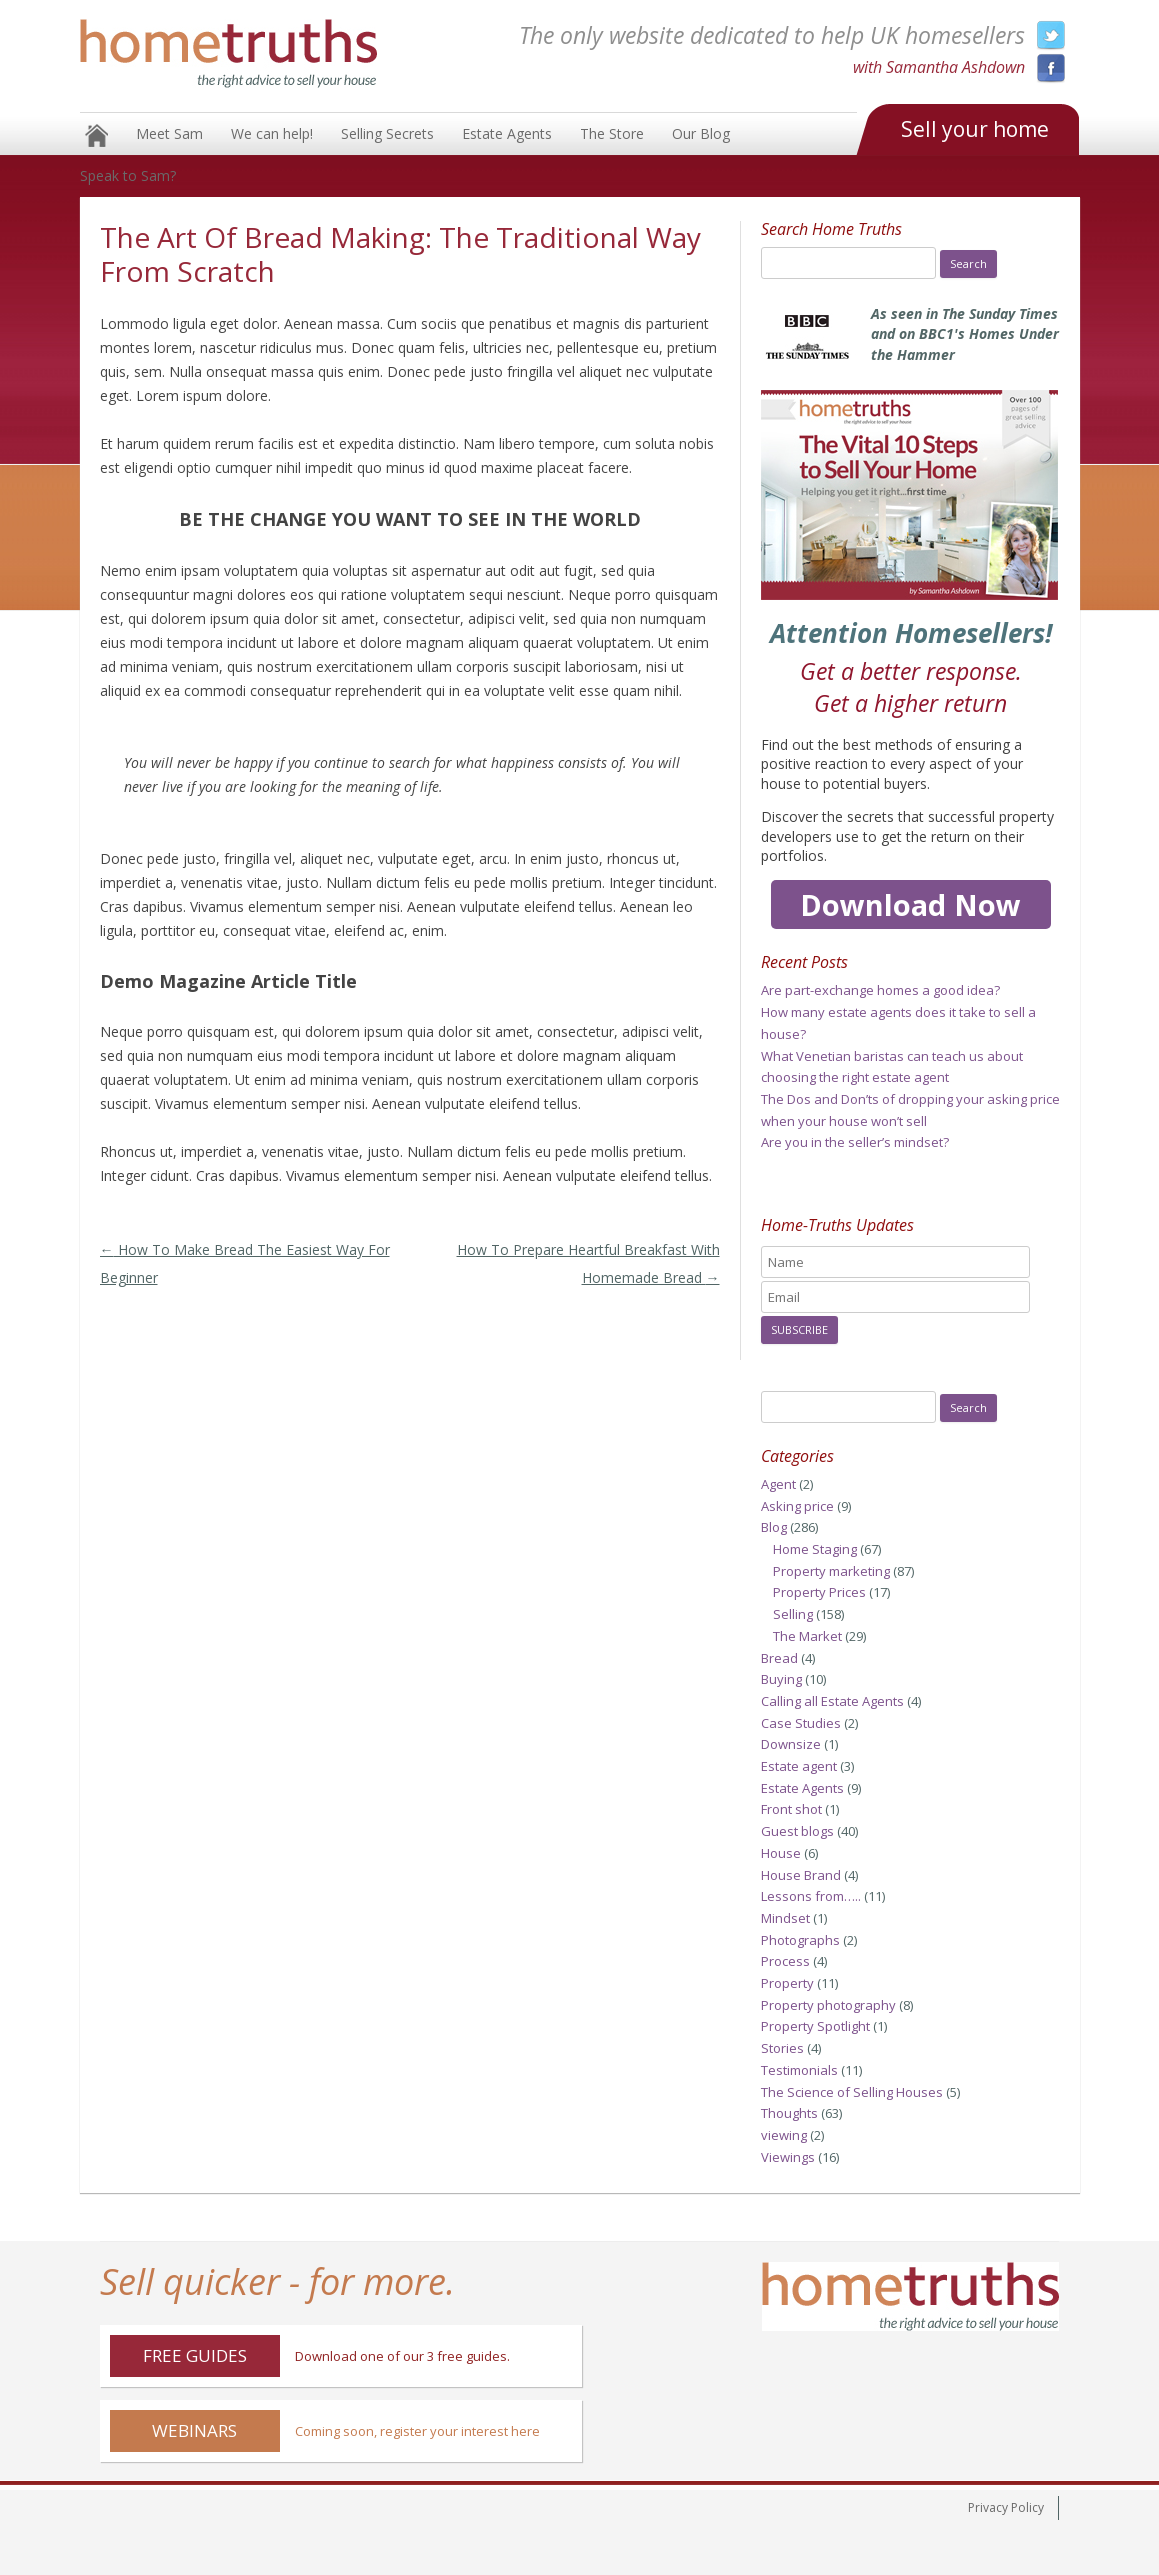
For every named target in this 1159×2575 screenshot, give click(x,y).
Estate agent (799, 1766)
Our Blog (701, 133)
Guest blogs (797, 1831)
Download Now (910, 904)
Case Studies (801, 1723)
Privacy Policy (1006, 2507)
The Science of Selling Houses (852, 2092)
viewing (784, 2135)
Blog (774, 1527)
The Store (612, 133)
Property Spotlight (815, 2026)
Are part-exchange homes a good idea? (880, 990)
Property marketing (831, 1571)
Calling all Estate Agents (832, 1701)
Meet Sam (169, 133)
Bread (779, 1658)
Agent (778, 1484)
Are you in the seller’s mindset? (855, 1142)
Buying (781, 1679)
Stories (782, 2048)
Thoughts (789, 2113)
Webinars (194, 2430)
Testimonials (799, 2070)
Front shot (791, 1809)
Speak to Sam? (128, 175)
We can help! (272, 133)
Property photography (828, 2005)
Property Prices (819, 1592)
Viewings (788, 2157)
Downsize (791, 1744)
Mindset (785, 1918)
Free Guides (195, 2355)
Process (785, 1961)
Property (787, 1983)
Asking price (797, 1506)
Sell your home (975, 129)
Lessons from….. (811, 1896)
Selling (793, 1614)
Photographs (800, 1940)
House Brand (801, 1875)
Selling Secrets (387, 133)
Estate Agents (507, 133)
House (781, 1853)
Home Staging (815, 1549)
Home (96, 135)
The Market (807, 1636)
